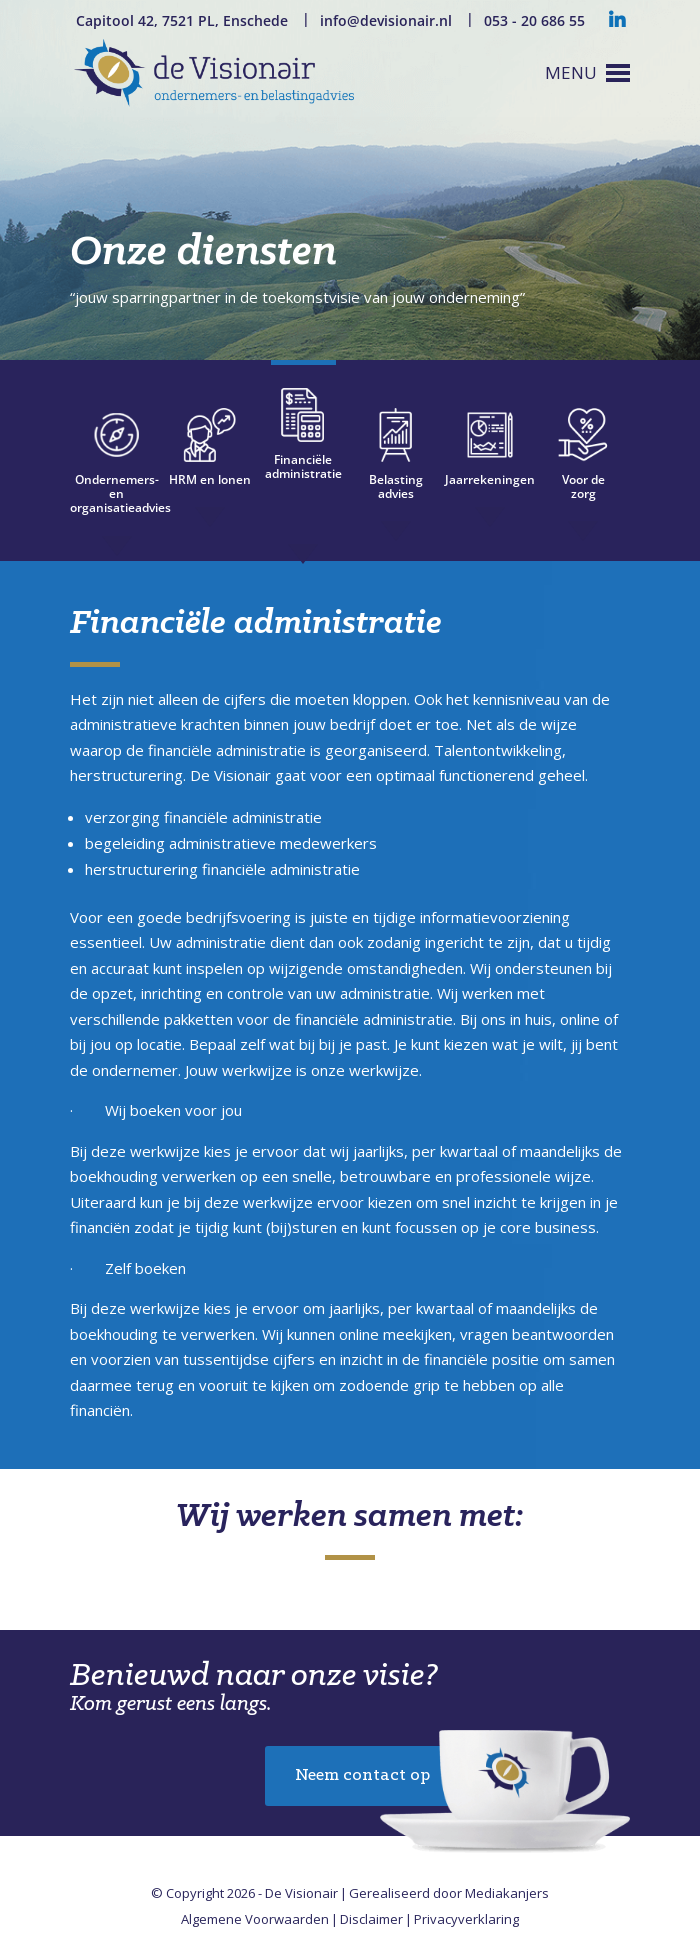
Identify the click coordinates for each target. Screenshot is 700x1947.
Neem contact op (362, 1775)
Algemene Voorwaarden (255, 1919)
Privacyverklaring (466, 1919)
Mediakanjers (507, 1893)
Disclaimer (371, 1919)
